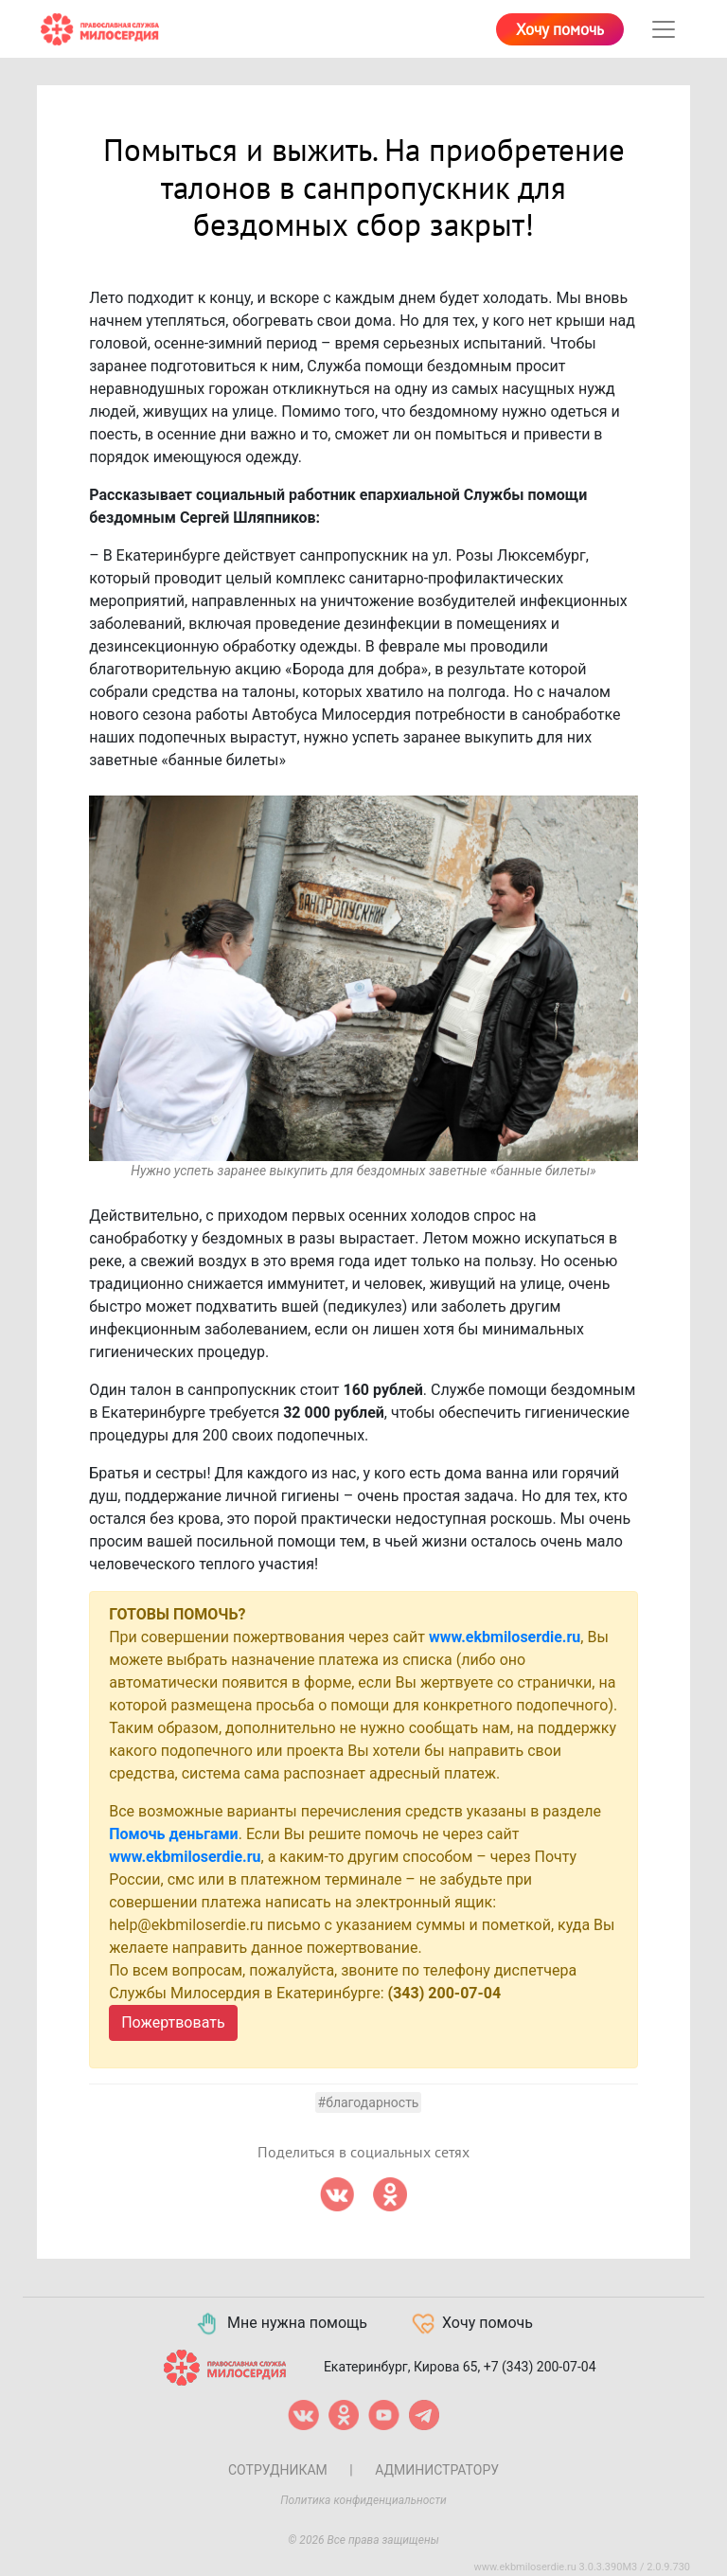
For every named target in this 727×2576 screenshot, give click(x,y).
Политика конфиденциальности (363, 2500)
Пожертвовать (172, 2022)
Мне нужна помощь (280, 2324)
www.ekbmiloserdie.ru (504, 1637)
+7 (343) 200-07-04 (540, 2366)
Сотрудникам (278, 2470)
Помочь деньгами (174, 1834)
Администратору (437, 2470)
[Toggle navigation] (663, 29)
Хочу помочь (560, 30)
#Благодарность (368, 2102)
